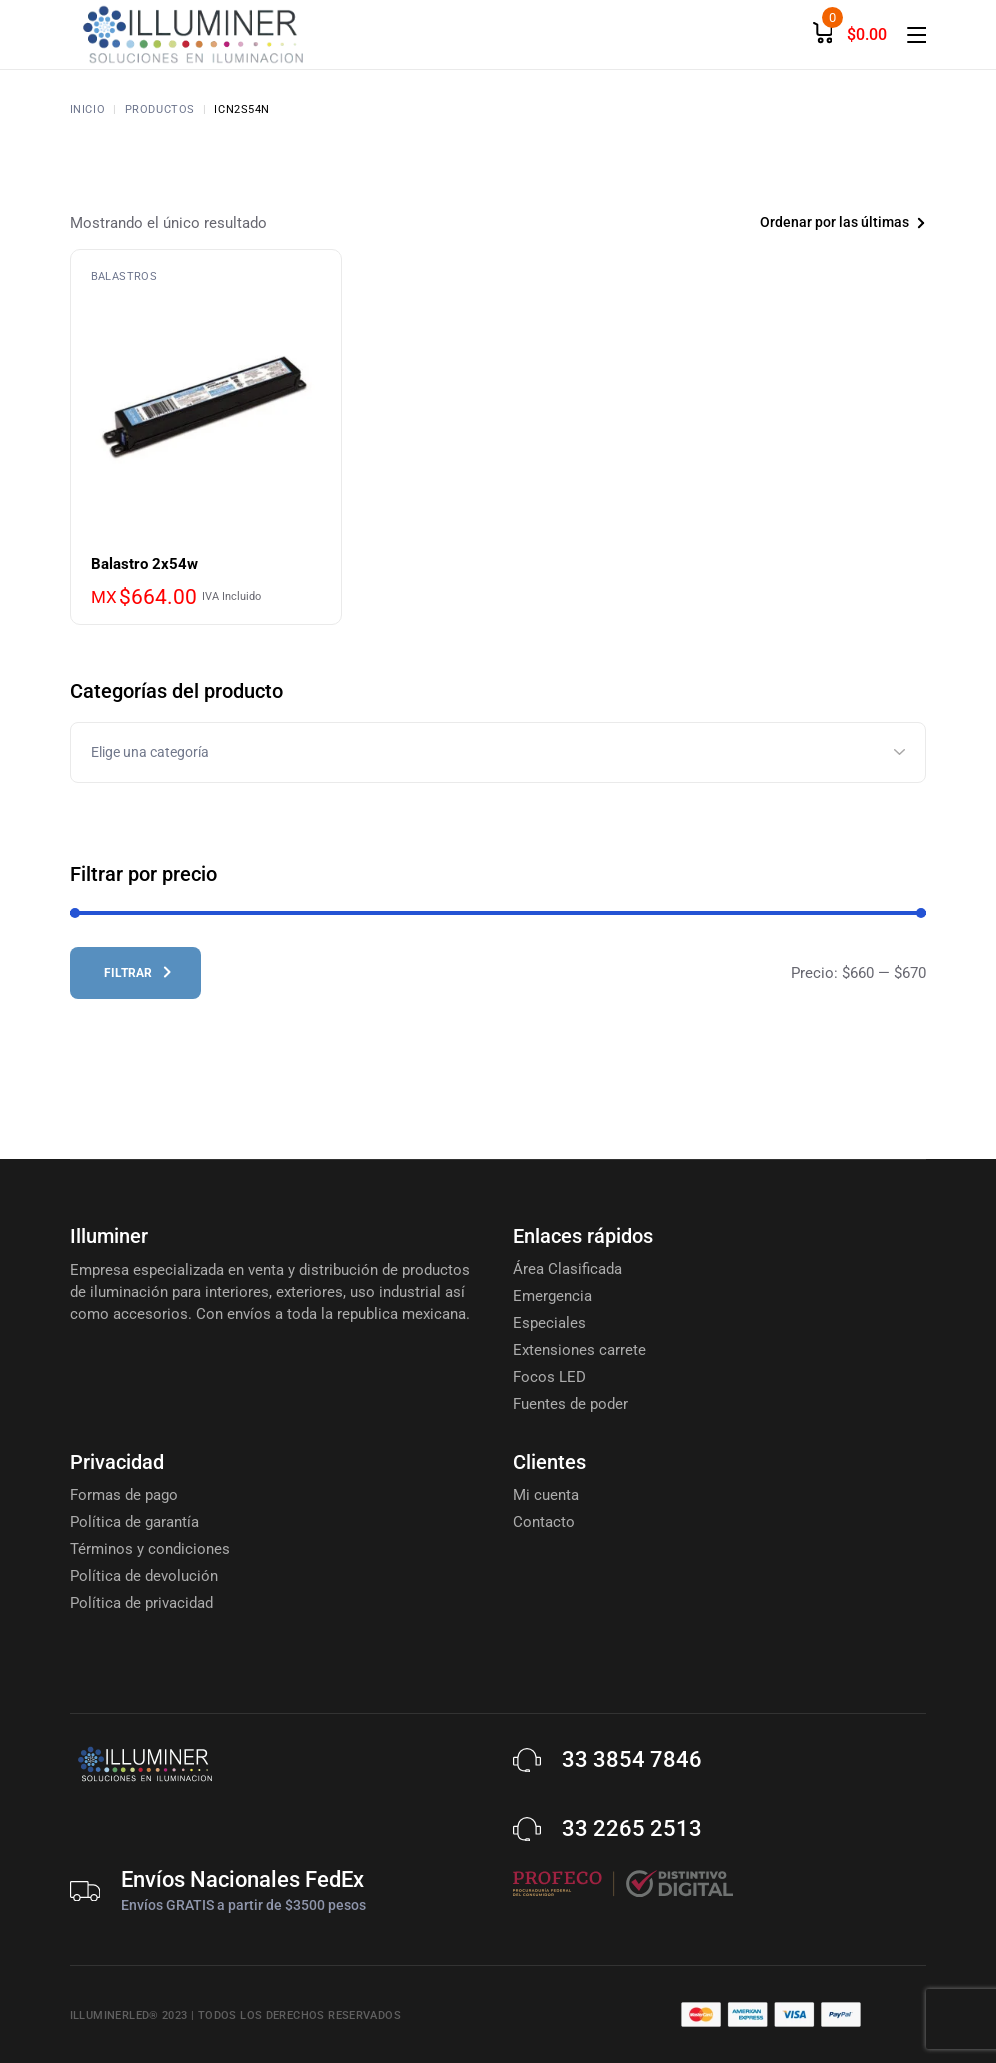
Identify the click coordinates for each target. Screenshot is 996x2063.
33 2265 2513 (632, 1828)
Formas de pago (124, 1495)
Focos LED (549, 1377)
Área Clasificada (567, 1269)
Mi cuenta (546, 1495)
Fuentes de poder (570, 1404)
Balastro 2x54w (144, 564)
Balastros (124, 276)
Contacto (544, 1522)
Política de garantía (134, 1522)
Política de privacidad (141, 1603)
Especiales (549, 1323)
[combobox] (811, 222)
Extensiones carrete (579, 1350)
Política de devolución (144, 1576)
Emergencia (552, 1296)
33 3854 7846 (632, 1759)
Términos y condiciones (150, 1549)
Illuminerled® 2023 (129, 2015)
